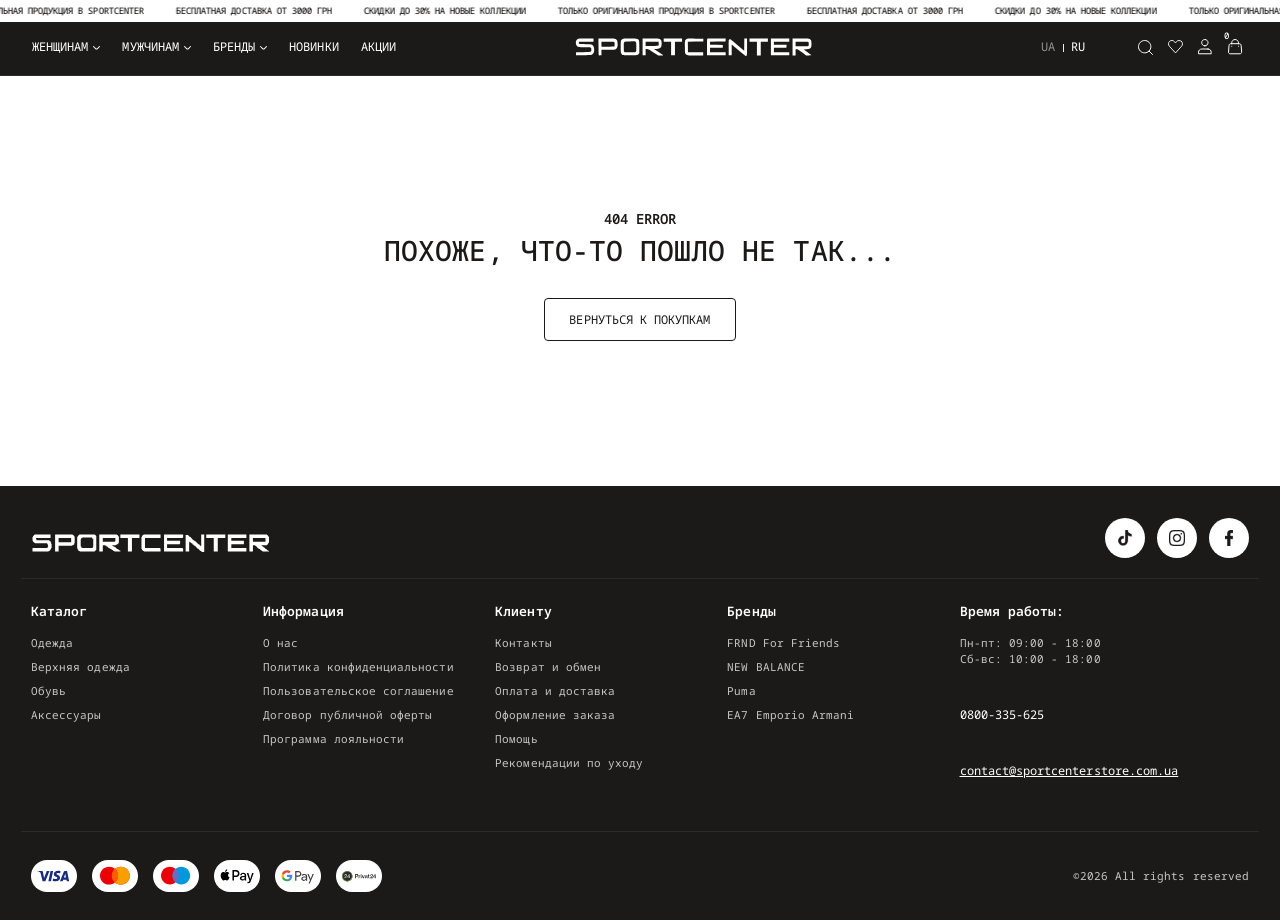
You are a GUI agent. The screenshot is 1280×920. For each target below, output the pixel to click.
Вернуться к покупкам (639, 319)
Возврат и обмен (548, 666)
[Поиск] (1145, 47)
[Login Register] (1205, 47)
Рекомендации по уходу (569, 762)
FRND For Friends (783, 642)
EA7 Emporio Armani (790, 714)
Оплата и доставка (555, 690)
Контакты (523, 642)
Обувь (48, 690)
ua (1048, 47)
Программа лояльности (333, 738)
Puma (741, 690)
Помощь (516, 738)
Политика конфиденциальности (358, 666)
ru (1078, 46)
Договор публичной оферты (347, 714)
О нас (280, 642)
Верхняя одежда (80, 666)
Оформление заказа (555, 714)
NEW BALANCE (766, 666)
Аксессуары (66, 714)
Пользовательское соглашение (358, 690)
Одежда (52, 642)
